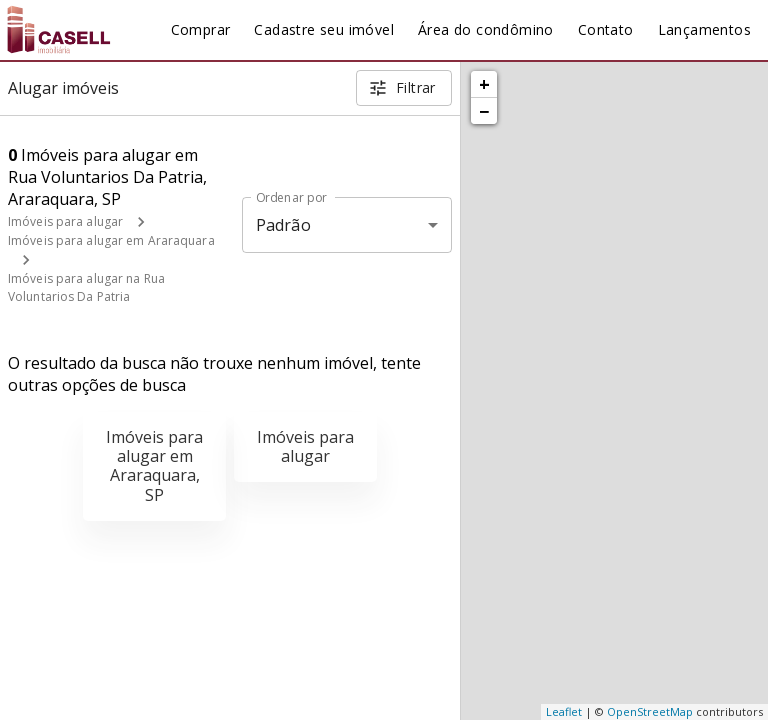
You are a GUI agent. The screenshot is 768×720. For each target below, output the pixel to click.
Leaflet (564, 711)
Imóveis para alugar (65, 221)
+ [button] (484, 84)
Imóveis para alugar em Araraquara (111, 240)
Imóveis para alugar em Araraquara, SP (154, 466)
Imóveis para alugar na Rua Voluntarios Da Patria (86, 287)
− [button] (484, 111)
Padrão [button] (283, 225)
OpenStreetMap (650, 711)
